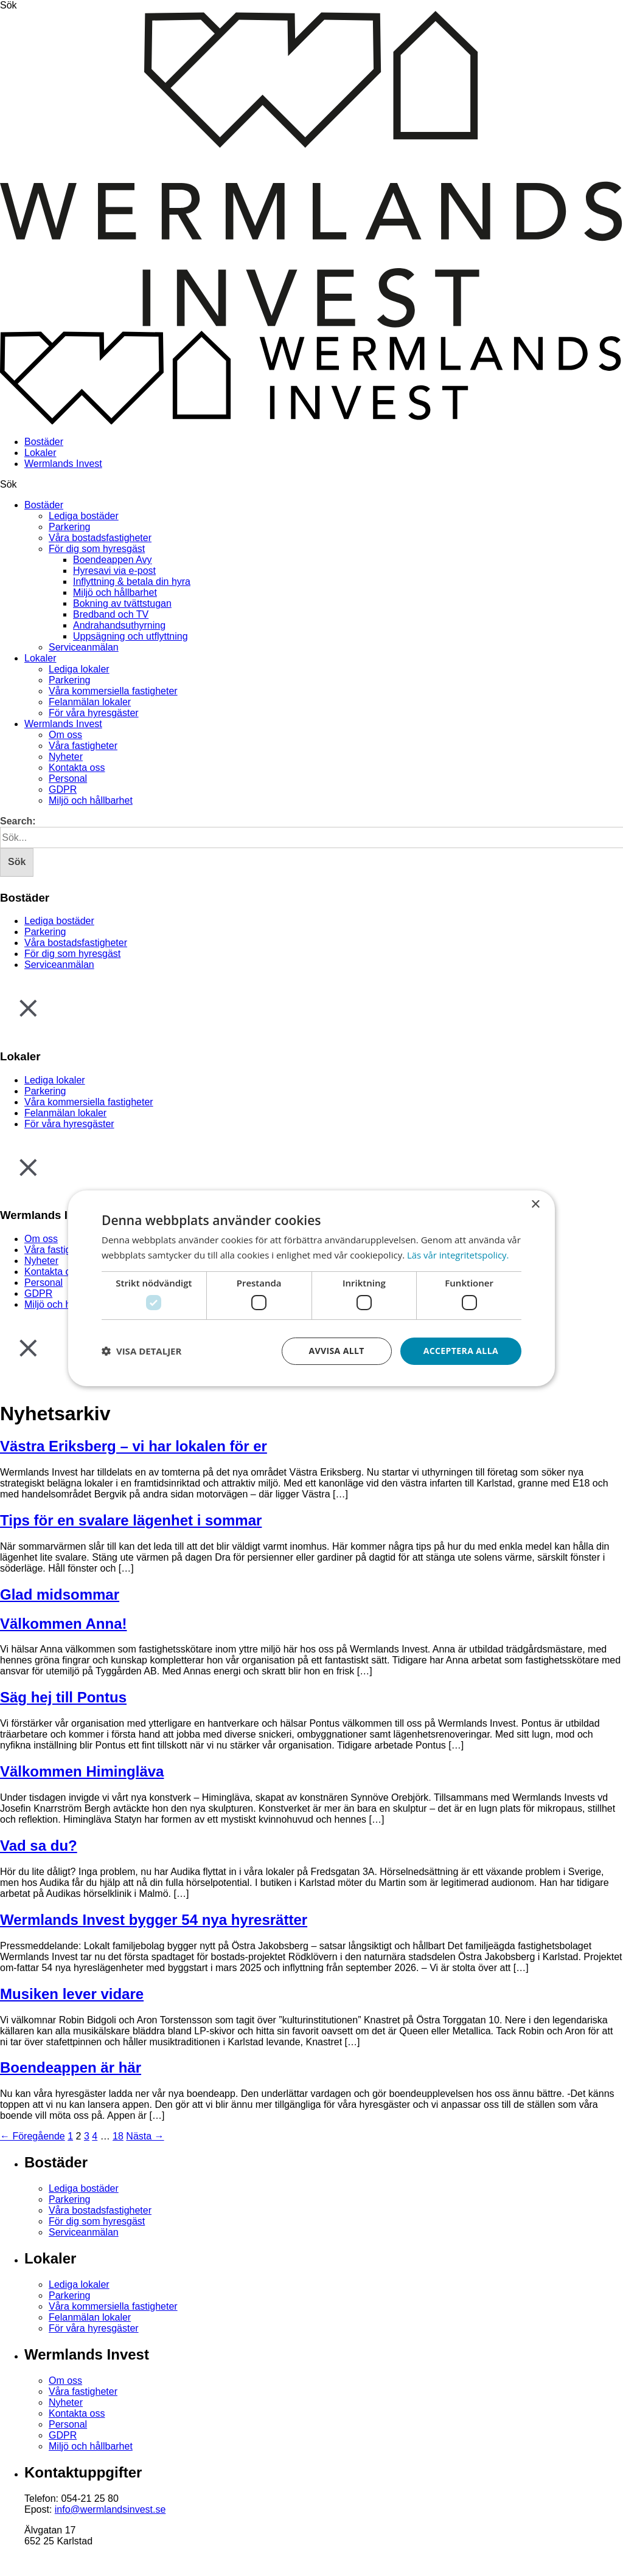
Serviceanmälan (84, 647)
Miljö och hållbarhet (115, 592)
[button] (141, 1350)
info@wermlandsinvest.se (110, 2509)
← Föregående (32, 2136)
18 (118, 2136)
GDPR (63, 789)
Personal (68, 778)
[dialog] (311, 1288)
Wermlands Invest (63, 463)
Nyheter (66, 756)
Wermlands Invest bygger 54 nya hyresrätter (153, 1919)
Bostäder (43, 442)
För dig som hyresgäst (97, 549)
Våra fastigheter (83, 746)
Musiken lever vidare (72, 1994)
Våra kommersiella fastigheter (113, 691)
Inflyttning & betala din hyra (131, 581)
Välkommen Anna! (63, 1623)
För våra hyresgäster (94, 713)
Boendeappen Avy (112, 559)
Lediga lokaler (79, 669)
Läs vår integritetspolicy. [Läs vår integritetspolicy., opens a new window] (458, 1255)
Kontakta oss (77, 767)
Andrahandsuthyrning (119, 625)
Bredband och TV (110, 614)
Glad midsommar (59, 1594)
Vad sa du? (38, 1845)
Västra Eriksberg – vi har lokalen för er (133, 1446)
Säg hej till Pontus (63, 1697)
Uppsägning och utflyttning (130, 636)
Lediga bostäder (84, 516)
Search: (18, 821)
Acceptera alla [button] (460, 1350)
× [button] (535, 1204)
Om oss (65, 735)
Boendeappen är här (70, 2067)
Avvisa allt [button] (336, 1350)
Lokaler (40, 452)
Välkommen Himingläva (82, 1771)
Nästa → (145, 2136)
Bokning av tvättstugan (122, 603)
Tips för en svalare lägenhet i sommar (131, 1520)
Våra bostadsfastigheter (100, 538)
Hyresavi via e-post (114, 570)
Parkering (69, 527)
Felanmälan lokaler (90, 702)
